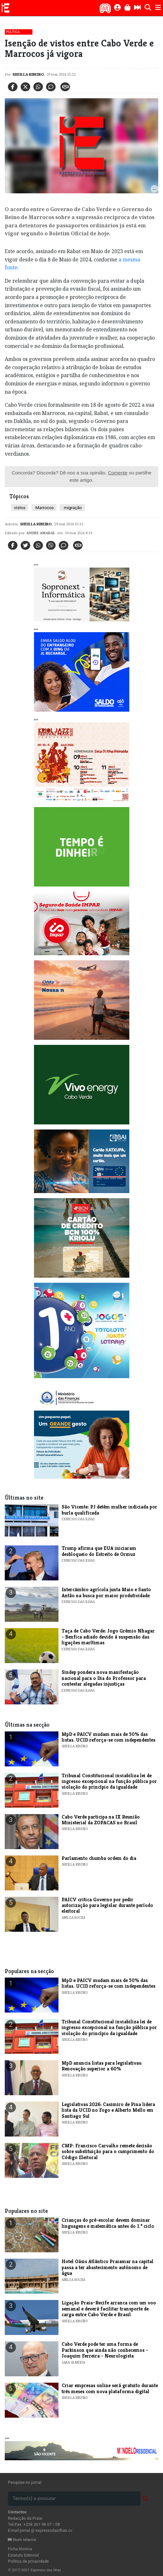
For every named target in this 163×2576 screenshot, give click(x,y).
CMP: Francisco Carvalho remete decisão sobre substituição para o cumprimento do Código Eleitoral (108, 2151)
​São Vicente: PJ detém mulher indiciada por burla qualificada (109, 1509)
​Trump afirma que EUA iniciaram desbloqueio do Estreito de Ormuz (99, 1551)
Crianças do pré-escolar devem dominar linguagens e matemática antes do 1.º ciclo (108, 2223)
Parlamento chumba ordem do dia (99, 1858)
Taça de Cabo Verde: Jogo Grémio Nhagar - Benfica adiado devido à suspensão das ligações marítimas (108, 1636)
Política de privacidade (28, 2561)
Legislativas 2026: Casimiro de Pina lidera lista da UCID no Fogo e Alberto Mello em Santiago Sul (108, 2110)
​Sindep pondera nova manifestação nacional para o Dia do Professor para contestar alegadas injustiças (104, 1678)
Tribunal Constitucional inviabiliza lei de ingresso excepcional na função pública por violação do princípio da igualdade (109, 1781)
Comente (118, 472)
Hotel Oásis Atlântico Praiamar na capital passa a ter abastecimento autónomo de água (107, 2267)
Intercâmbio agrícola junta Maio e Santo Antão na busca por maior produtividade (106, 1592)
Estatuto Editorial (23, 2555)
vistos (19, 507)
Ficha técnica (20, 2548)
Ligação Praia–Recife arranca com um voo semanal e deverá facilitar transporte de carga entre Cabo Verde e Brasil (109, 2308)
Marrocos (44, 507)
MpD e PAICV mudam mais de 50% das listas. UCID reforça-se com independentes (108, 1737)
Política (13, 32)
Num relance (22, 2539)
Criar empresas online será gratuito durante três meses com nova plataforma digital (110, 2388)
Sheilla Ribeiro (28, 74)
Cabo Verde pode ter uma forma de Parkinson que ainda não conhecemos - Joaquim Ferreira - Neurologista (105, 2350)
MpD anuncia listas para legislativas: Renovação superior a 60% (102, 2066)
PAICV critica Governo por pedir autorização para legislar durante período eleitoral (107, 1905)
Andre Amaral (40, 532)
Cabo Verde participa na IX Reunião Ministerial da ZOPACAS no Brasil (101, 1819)
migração (72, 507)
